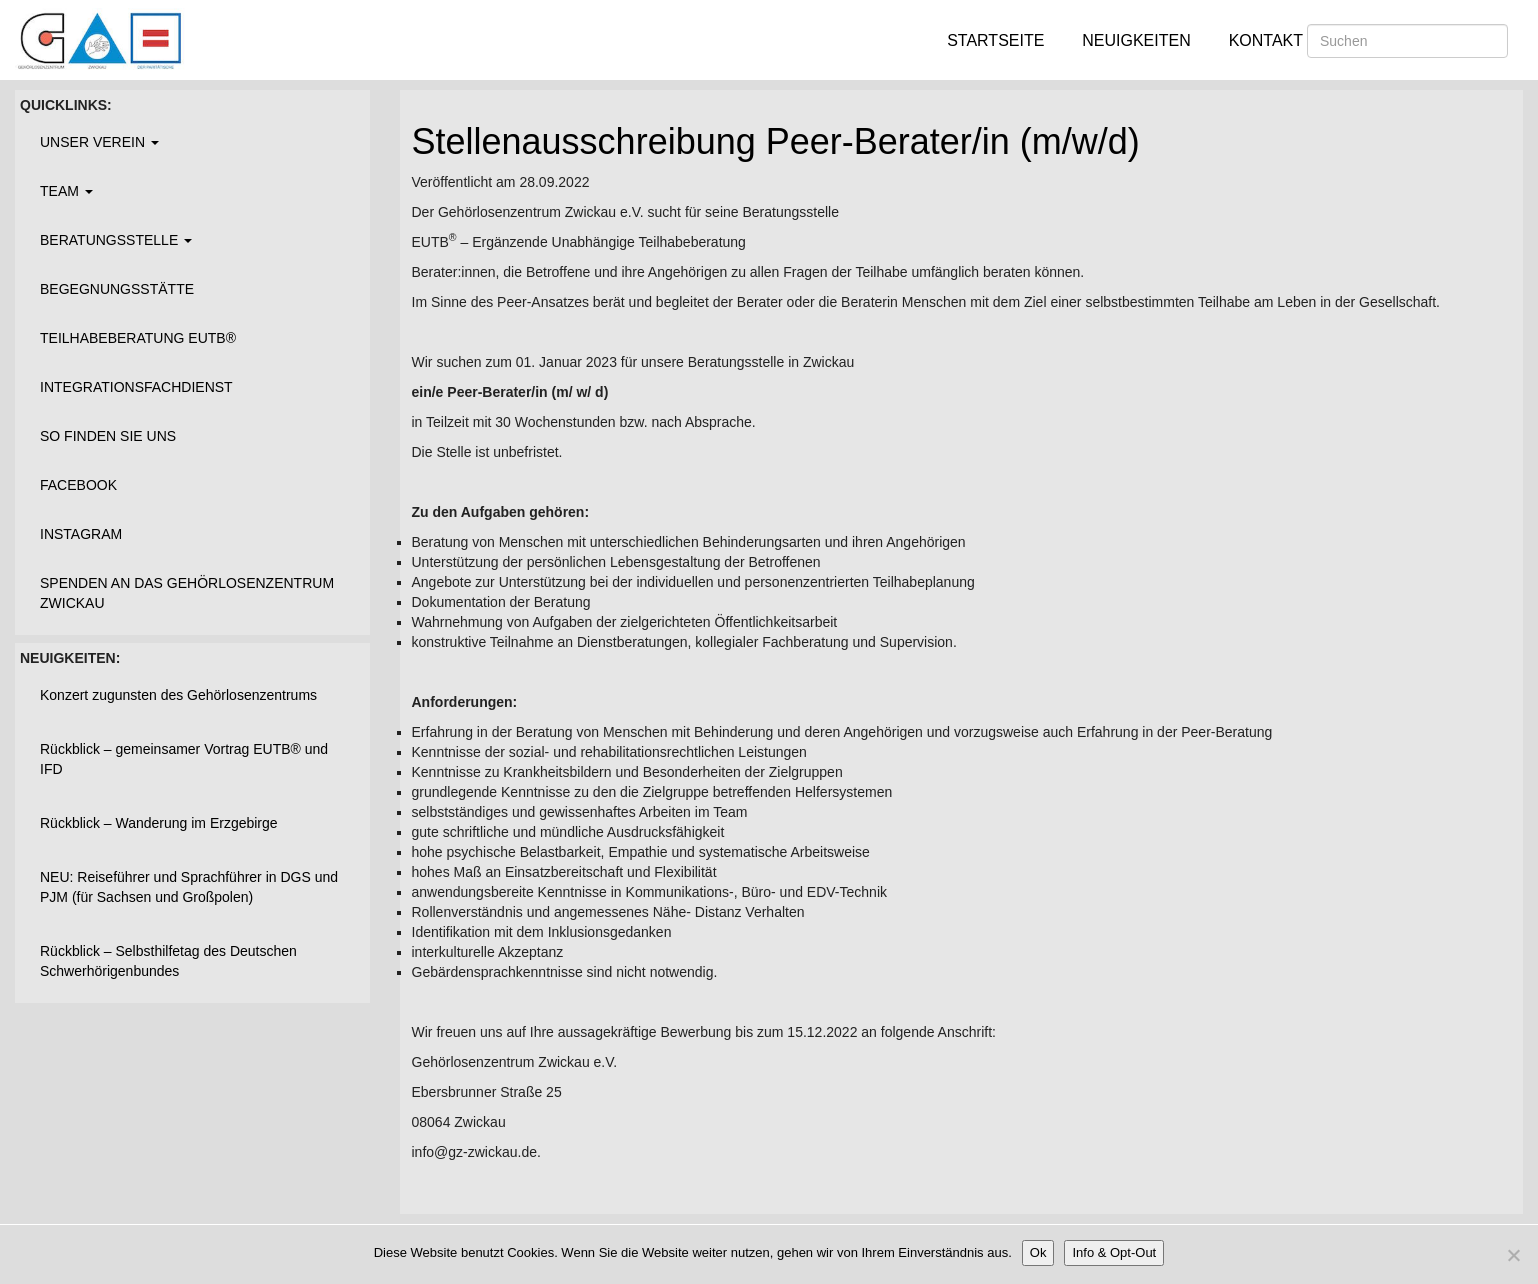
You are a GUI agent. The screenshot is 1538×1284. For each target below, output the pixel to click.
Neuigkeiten (1136, 40)
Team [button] (66, 191)
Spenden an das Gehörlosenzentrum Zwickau (187, 593)
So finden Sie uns (108, 436)
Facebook (78, 485)
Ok (1038, 1252)
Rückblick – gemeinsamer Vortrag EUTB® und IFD (184, 759)
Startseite (995, 40)
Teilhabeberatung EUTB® (138, 338)
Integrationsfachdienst (136, 387)
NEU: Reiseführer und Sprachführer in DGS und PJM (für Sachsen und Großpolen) (189, 887)
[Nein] (1513, 1255)
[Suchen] (1407, 41)
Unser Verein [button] (99, 142)
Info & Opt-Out (1114, 1252)
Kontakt (1266, 40)
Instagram (81, 534)
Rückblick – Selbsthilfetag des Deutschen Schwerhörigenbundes (168, 961)
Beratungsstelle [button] (116, 240)
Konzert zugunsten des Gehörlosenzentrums (178, 695)
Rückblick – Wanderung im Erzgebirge (159, 823)
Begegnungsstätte (117, 289)
